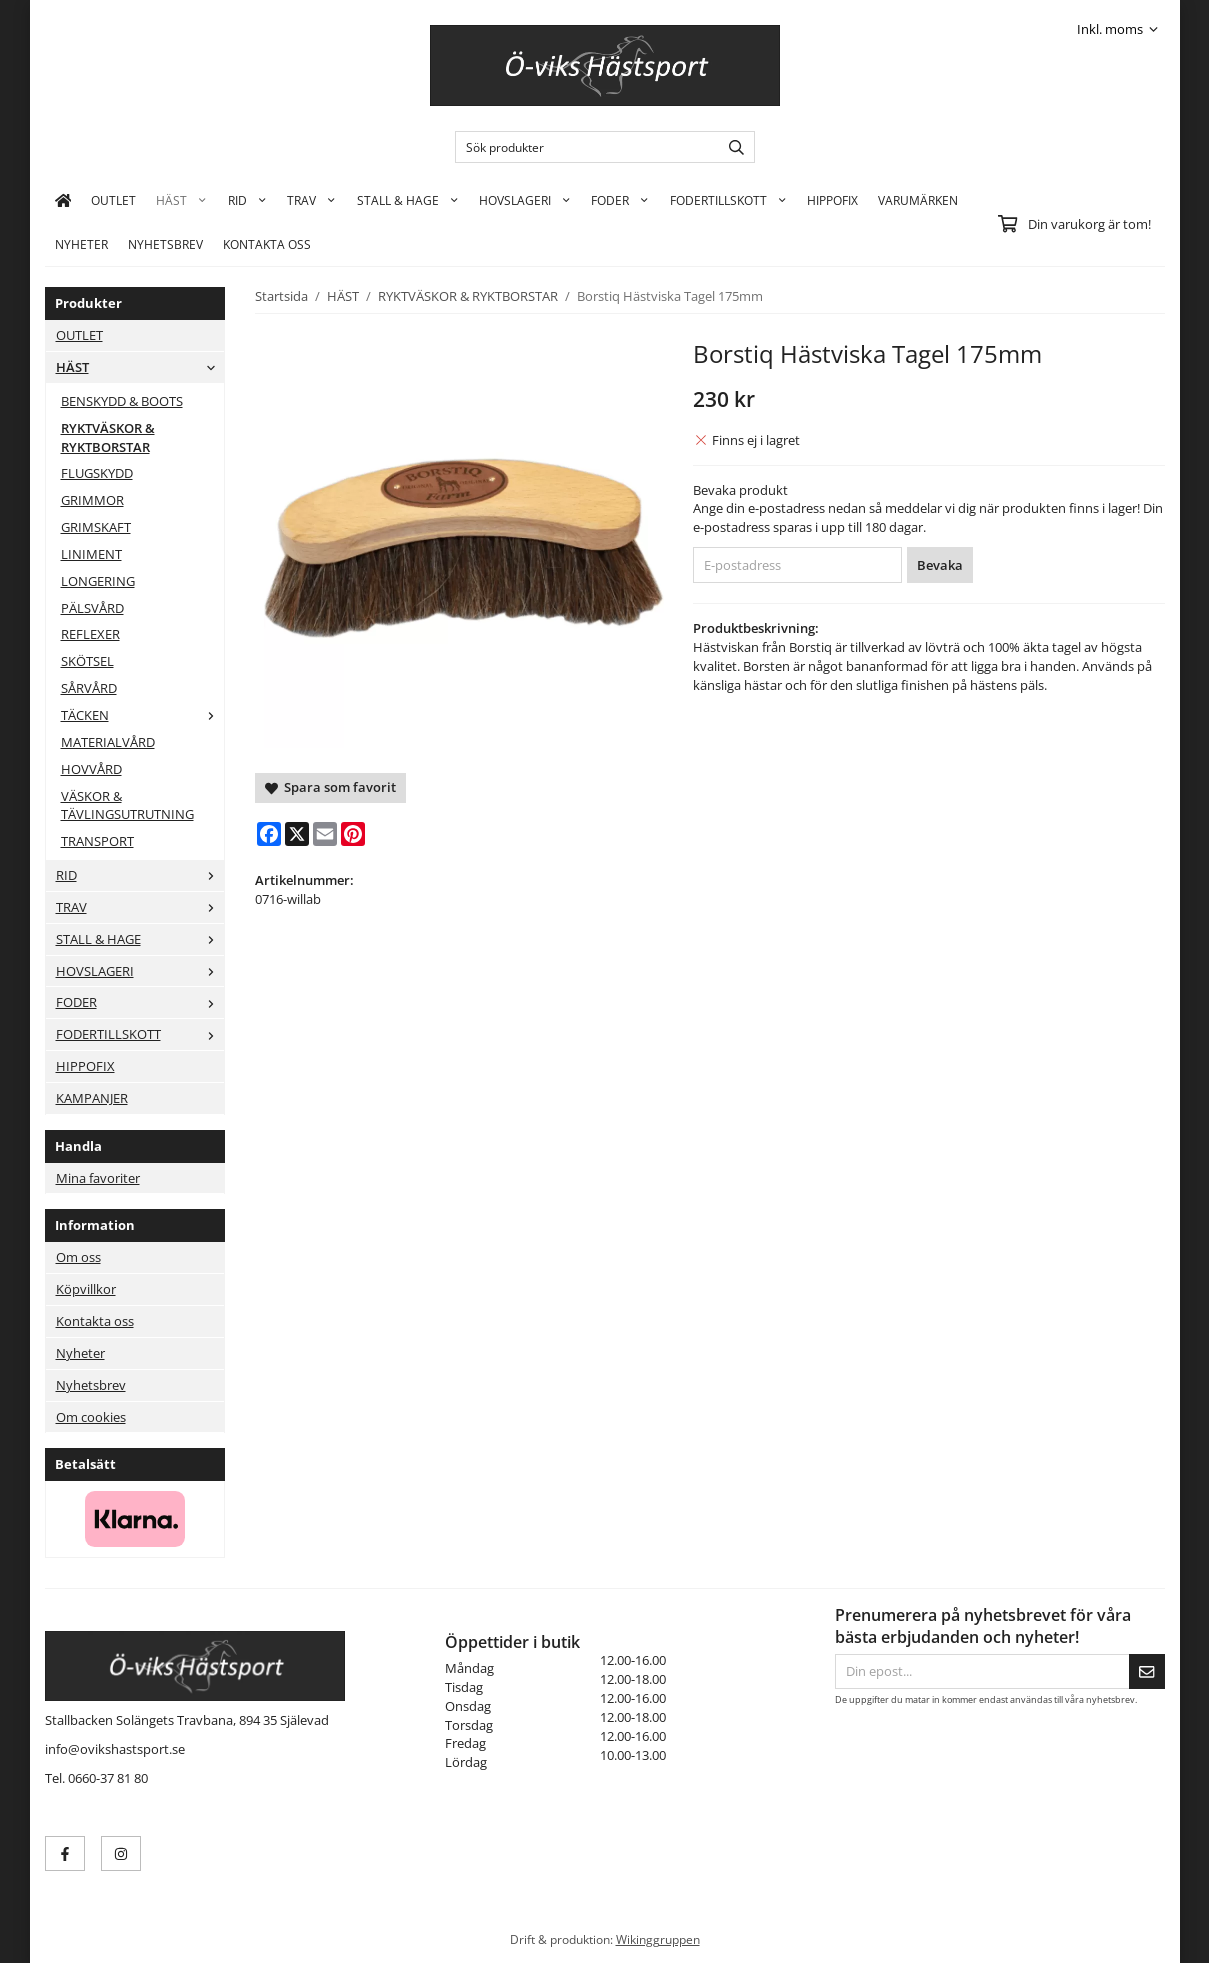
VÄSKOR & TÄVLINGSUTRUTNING (127, 805)
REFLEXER (90, 634)
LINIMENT (91, 554)
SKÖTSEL (87, 661)
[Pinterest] (353, 834)
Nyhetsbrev (165, 244)
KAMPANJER (92, 1098)
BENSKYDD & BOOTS (122, 401)
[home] (63, 200)
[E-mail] (325, 834)
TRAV (311, 200)
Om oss (78, 1257)
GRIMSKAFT (96, 527)
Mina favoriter (98, 1178)
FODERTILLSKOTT (728, 200)
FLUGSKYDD (97, 473)
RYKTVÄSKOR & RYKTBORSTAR (108, 437)
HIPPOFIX (832, 200)
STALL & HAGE (408, 200)
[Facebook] (269, 834)
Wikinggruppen (658, 1939)
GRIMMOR (92, 500)
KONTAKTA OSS (267, 244)
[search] (731, 147)
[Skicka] (1147, 1671)
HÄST (181, 200)
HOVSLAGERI (525, 200)
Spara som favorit (330, 787)
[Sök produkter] (582, 147)
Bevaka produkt (740, 490)
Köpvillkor (86, 1289)
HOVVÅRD (91, 769)
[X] (297, 834)
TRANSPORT (97, 841)
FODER (620, 200)
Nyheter (81, 244)
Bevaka (940, 565)
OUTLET (113, 200)
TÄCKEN (142, 715)
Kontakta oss (95, 1321)
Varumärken (918, 200)
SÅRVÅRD (89, 688)
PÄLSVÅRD (92, 608)
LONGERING (98, 581)
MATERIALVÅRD (108, 742)
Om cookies (91, 1417)
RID (247, 200)
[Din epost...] (982, 1671)
